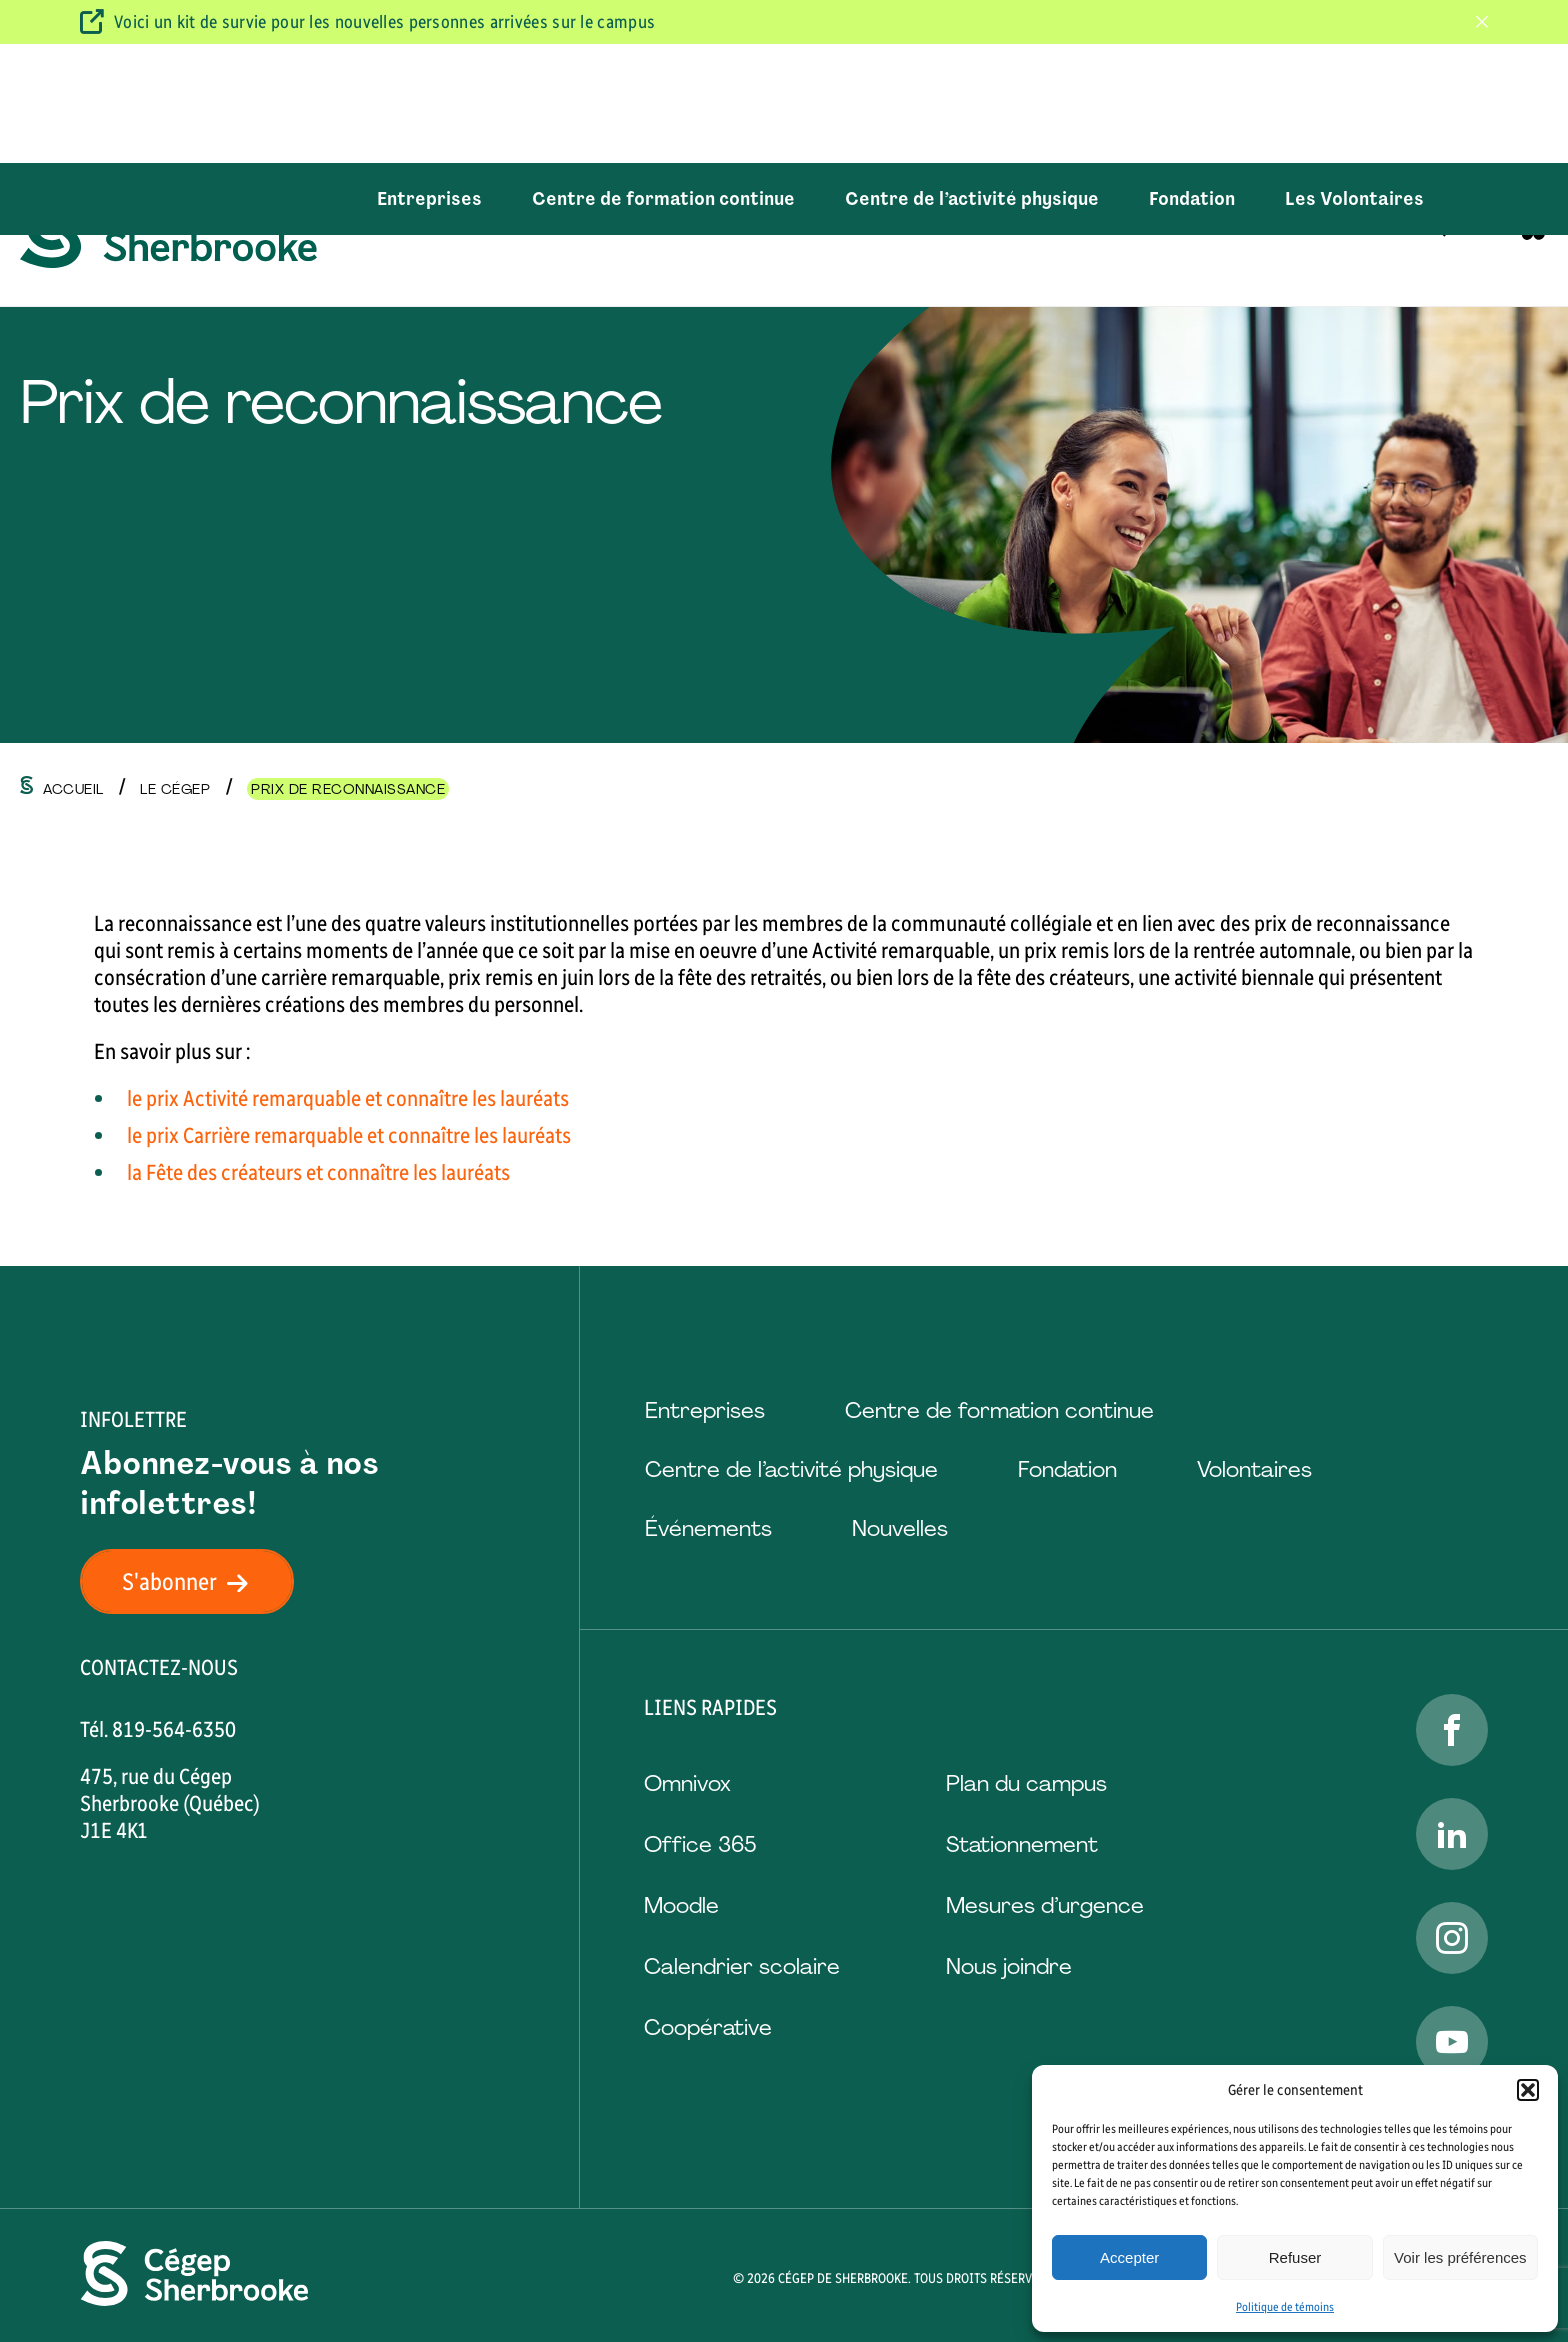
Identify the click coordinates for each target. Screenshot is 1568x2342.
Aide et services (853, 199)
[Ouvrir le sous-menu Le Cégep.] (1261, 199)
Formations (662, 199)
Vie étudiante (1050, 199)
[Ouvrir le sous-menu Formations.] (723, 199)
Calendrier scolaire (742, 1966)
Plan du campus (1026, 1783)
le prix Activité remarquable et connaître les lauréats (348, 1098)
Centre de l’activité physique (972, 80)
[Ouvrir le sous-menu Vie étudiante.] (1117, 199)
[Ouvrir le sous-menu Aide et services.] (932, 199)
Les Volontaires (1354, 80)
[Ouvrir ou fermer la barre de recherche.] (1435, 199)
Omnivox (687, 1783)
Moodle (681, 1905)
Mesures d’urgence (1045, 1905)
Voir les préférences (1460, 2257)
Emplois (1356, 199)
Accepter (1129, 2257)
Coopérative (708, 2027)
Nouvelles (900, 1528)
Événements (708, 1528)
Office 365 (700, 1844)
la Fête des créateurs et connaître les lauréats (318, 1172)
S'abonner (197, 1581)
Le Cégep (1214, 199)
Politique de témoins (1285, 2307)
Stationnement (1022, 1844)
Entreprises (429, 80)
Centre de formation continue (663, 80)
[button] (1528, 2090)
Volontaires (1254, 1469)
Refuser (1295, 2257)
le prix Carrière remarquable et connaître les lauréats (349, 1135)
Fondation (1192, 80)
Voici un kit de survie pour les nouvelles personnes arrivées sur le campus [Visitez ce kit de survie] (384, 22)
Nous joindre (1009, 1966)
